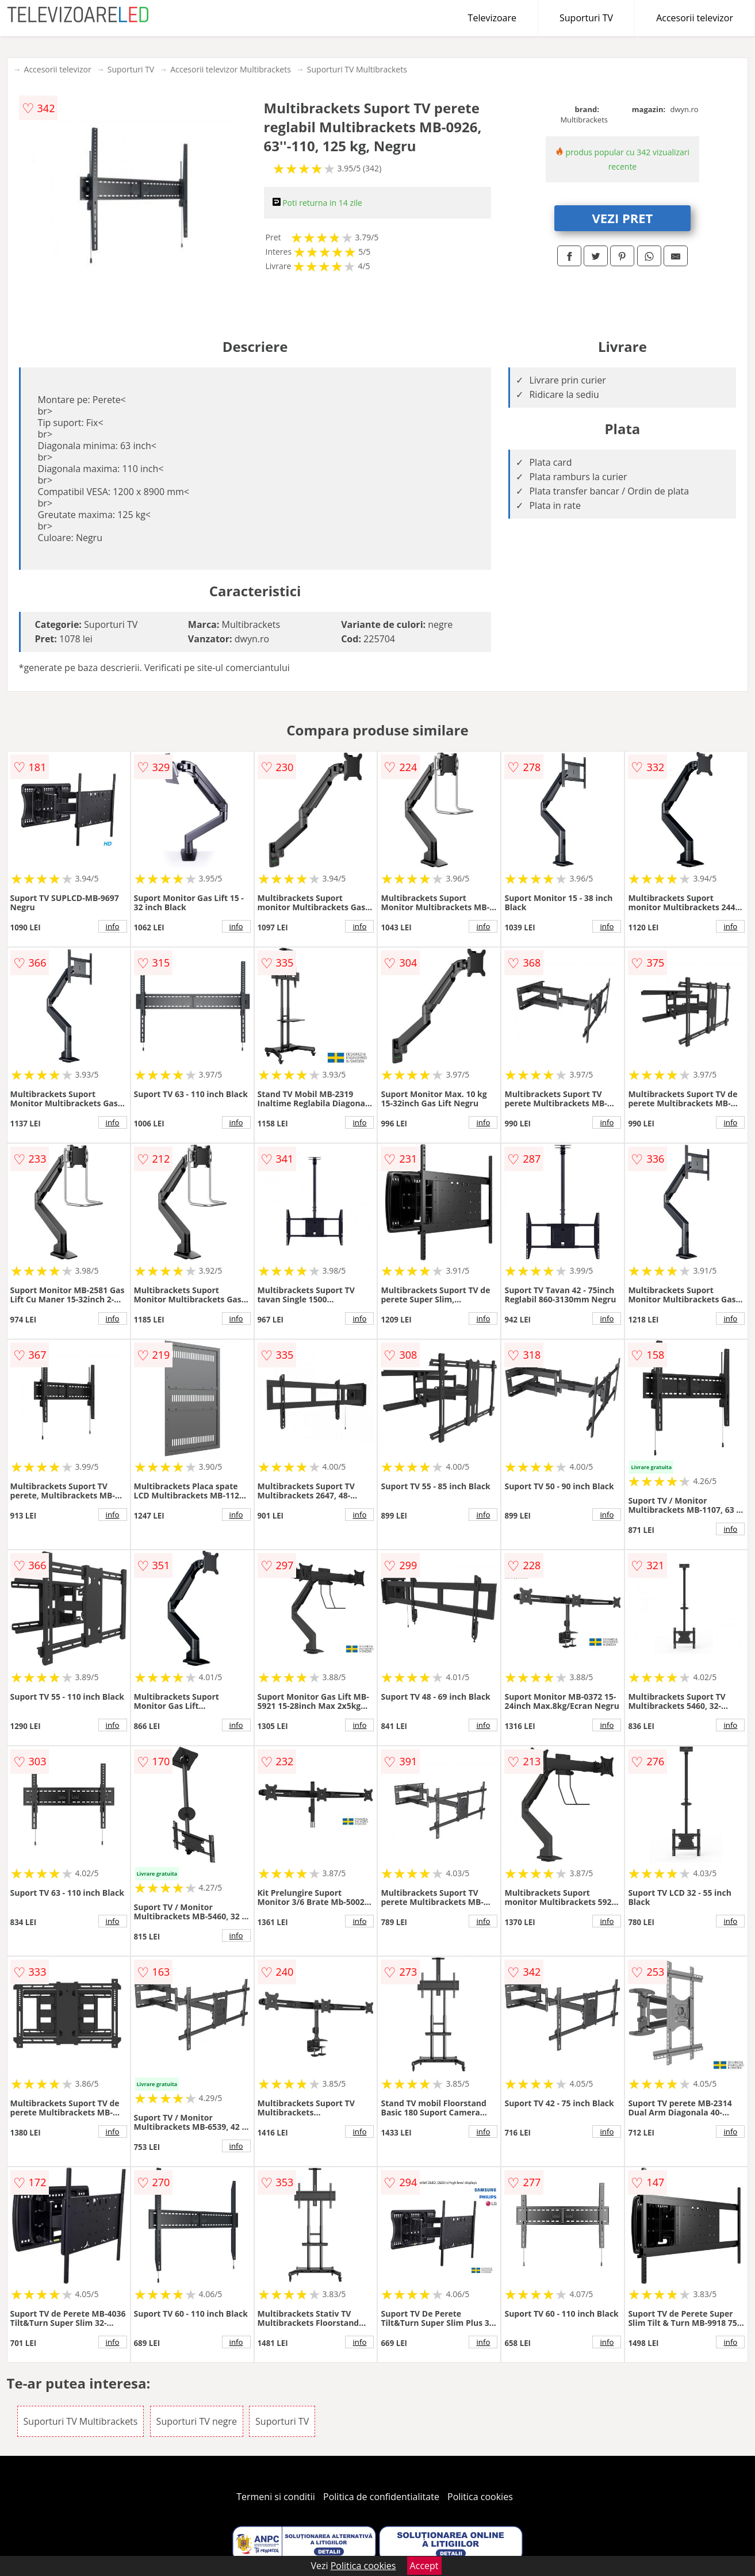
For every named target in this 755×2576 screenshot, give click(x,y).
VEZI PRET (622, 218)
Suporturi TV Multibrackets (357, 69)
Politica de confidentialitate (381, 2496)
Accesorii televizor (694, 18)
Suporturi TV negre (196, 2421)
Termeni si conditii (275, 2496)
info (113, 926)
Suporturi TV (586, 18)
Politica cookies (480, 2496)
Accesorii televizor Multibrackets (230, 69)
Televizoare (492, 18)
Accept (424, 2565)
